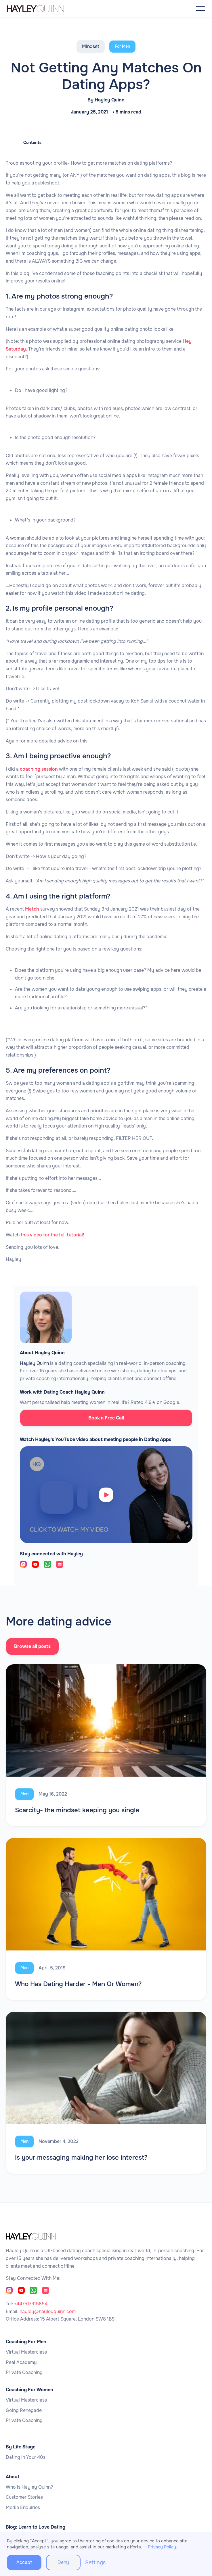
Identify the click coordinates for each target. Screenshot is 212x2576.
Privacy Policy (162, 2547)
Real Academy (21, 2362)
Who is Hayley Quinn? (29, 2487)
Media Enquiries (23, 2507)
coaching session (39, 769)
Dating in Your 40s (25, 2457)
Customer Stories (24, 2497)
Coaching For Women (29, 2389)
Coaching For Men (26, 2341)
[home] (46, 8)
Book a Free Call (106, 1418)
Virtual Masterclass (26, 2352)
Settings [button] (95, 2562)
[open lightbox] (106, 1495)
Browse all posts (33, 1646)
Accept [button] (24, 2562)
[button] (200, 8)
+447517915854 (30, 2304)
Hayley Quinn (110, 100)
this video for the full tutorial (52, 1235)
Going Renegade (24, 2410)
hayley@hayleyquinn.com (48, 2311)
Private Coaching (24, 2372)
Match (31, 909)
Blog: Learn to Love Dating (35, 2527)
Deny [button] (63, 2562)
